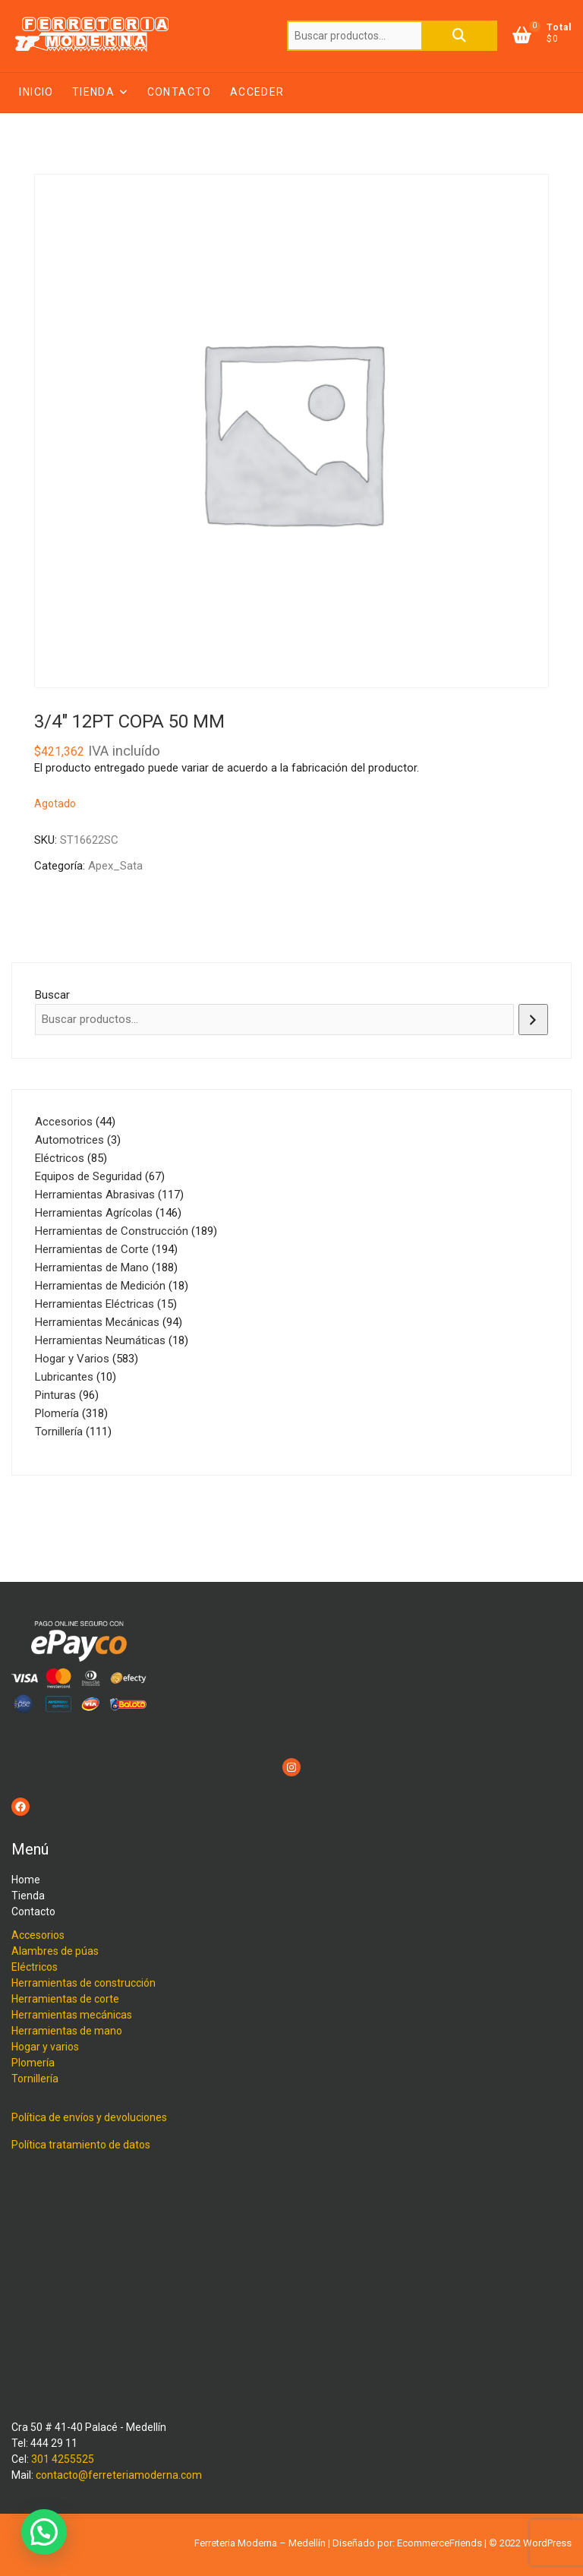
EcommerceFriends (439, 2543)
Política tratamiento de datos (80, 2145)
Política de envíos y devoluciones (89, 2117)
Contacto (179, 92)
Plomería (33, 2063)
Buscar (459, 36)
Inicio (36, 92)
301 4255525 (62, 2459)
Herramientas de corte (65, 1999)
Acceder (257, 92)
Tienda (93, 92)
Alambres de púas (55, 1951)
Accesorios (38, 1935)
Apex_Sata (115, 866)
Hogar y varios (45, 2047)
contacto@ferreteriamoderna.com (119, 2475)
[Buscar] (533, 1019)
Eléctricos (34, 1967)
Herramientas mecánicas (71, 2015)
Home (25, 1880)
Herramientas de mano (66, 2031)
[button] (44, 2532)
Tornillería (34, 2078)
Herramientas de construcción (83, 1983)
